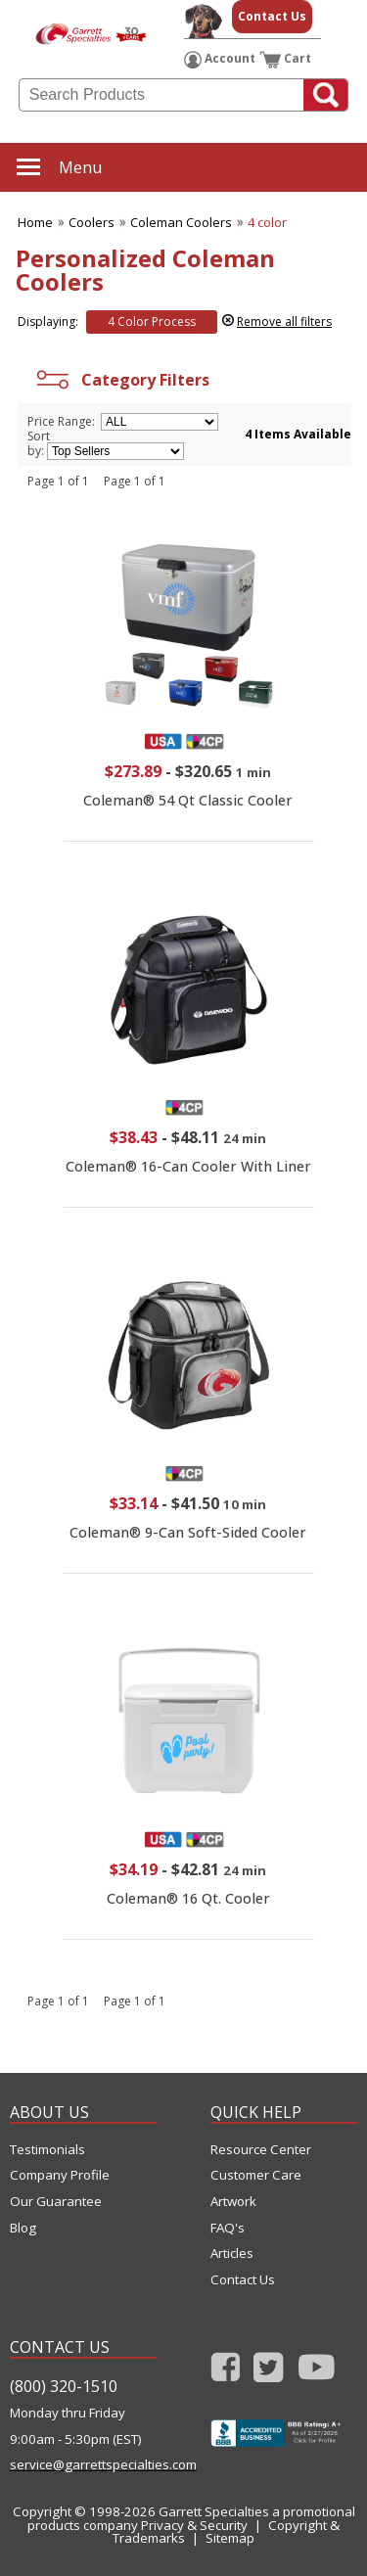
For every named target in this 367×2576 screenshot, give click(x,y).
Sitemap (230, 2538)
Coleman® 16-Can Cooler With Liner (188, 1166)
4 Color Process (152, 321)
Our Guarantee (56, 2201)
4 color (267, 222)
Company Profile (60, 2175)
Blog (23, 2228)
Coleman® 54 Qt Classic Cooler (188, 800)
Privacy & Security (194, 2525)
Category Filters (120, 379)
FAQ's (227, 2228)
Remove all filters (284, 321)
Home (35, 222)
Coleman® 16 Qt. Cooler (188, 1898)
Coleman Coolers (181, 222)
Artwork (233, 2201)
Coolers (92, 222)
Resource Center (260, 2149)
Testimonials (47, 2149)
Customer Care (255, 2175)
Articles (231, 2253)
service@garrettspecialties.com (83, 2465)
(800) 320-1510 (63, 2386)
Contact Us (272, 16)
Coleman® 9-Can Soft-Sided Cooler (187, 1532)
